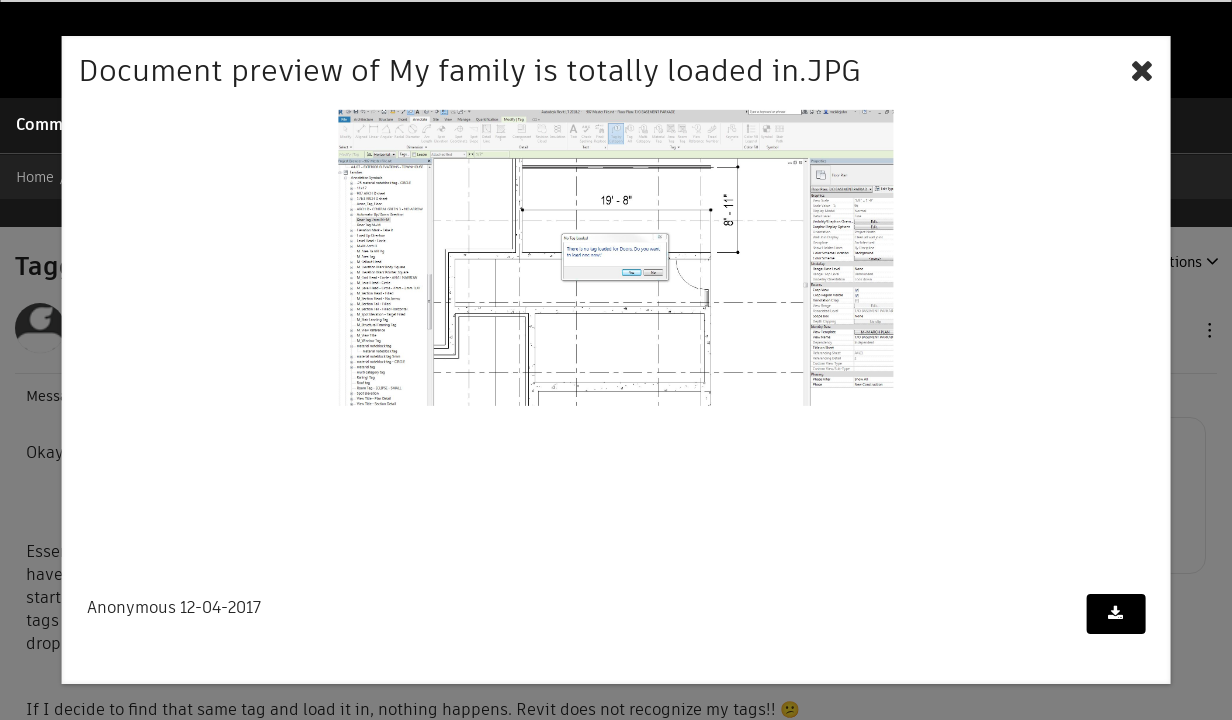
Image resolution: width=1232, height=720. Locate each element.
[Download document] (1115, 614)
